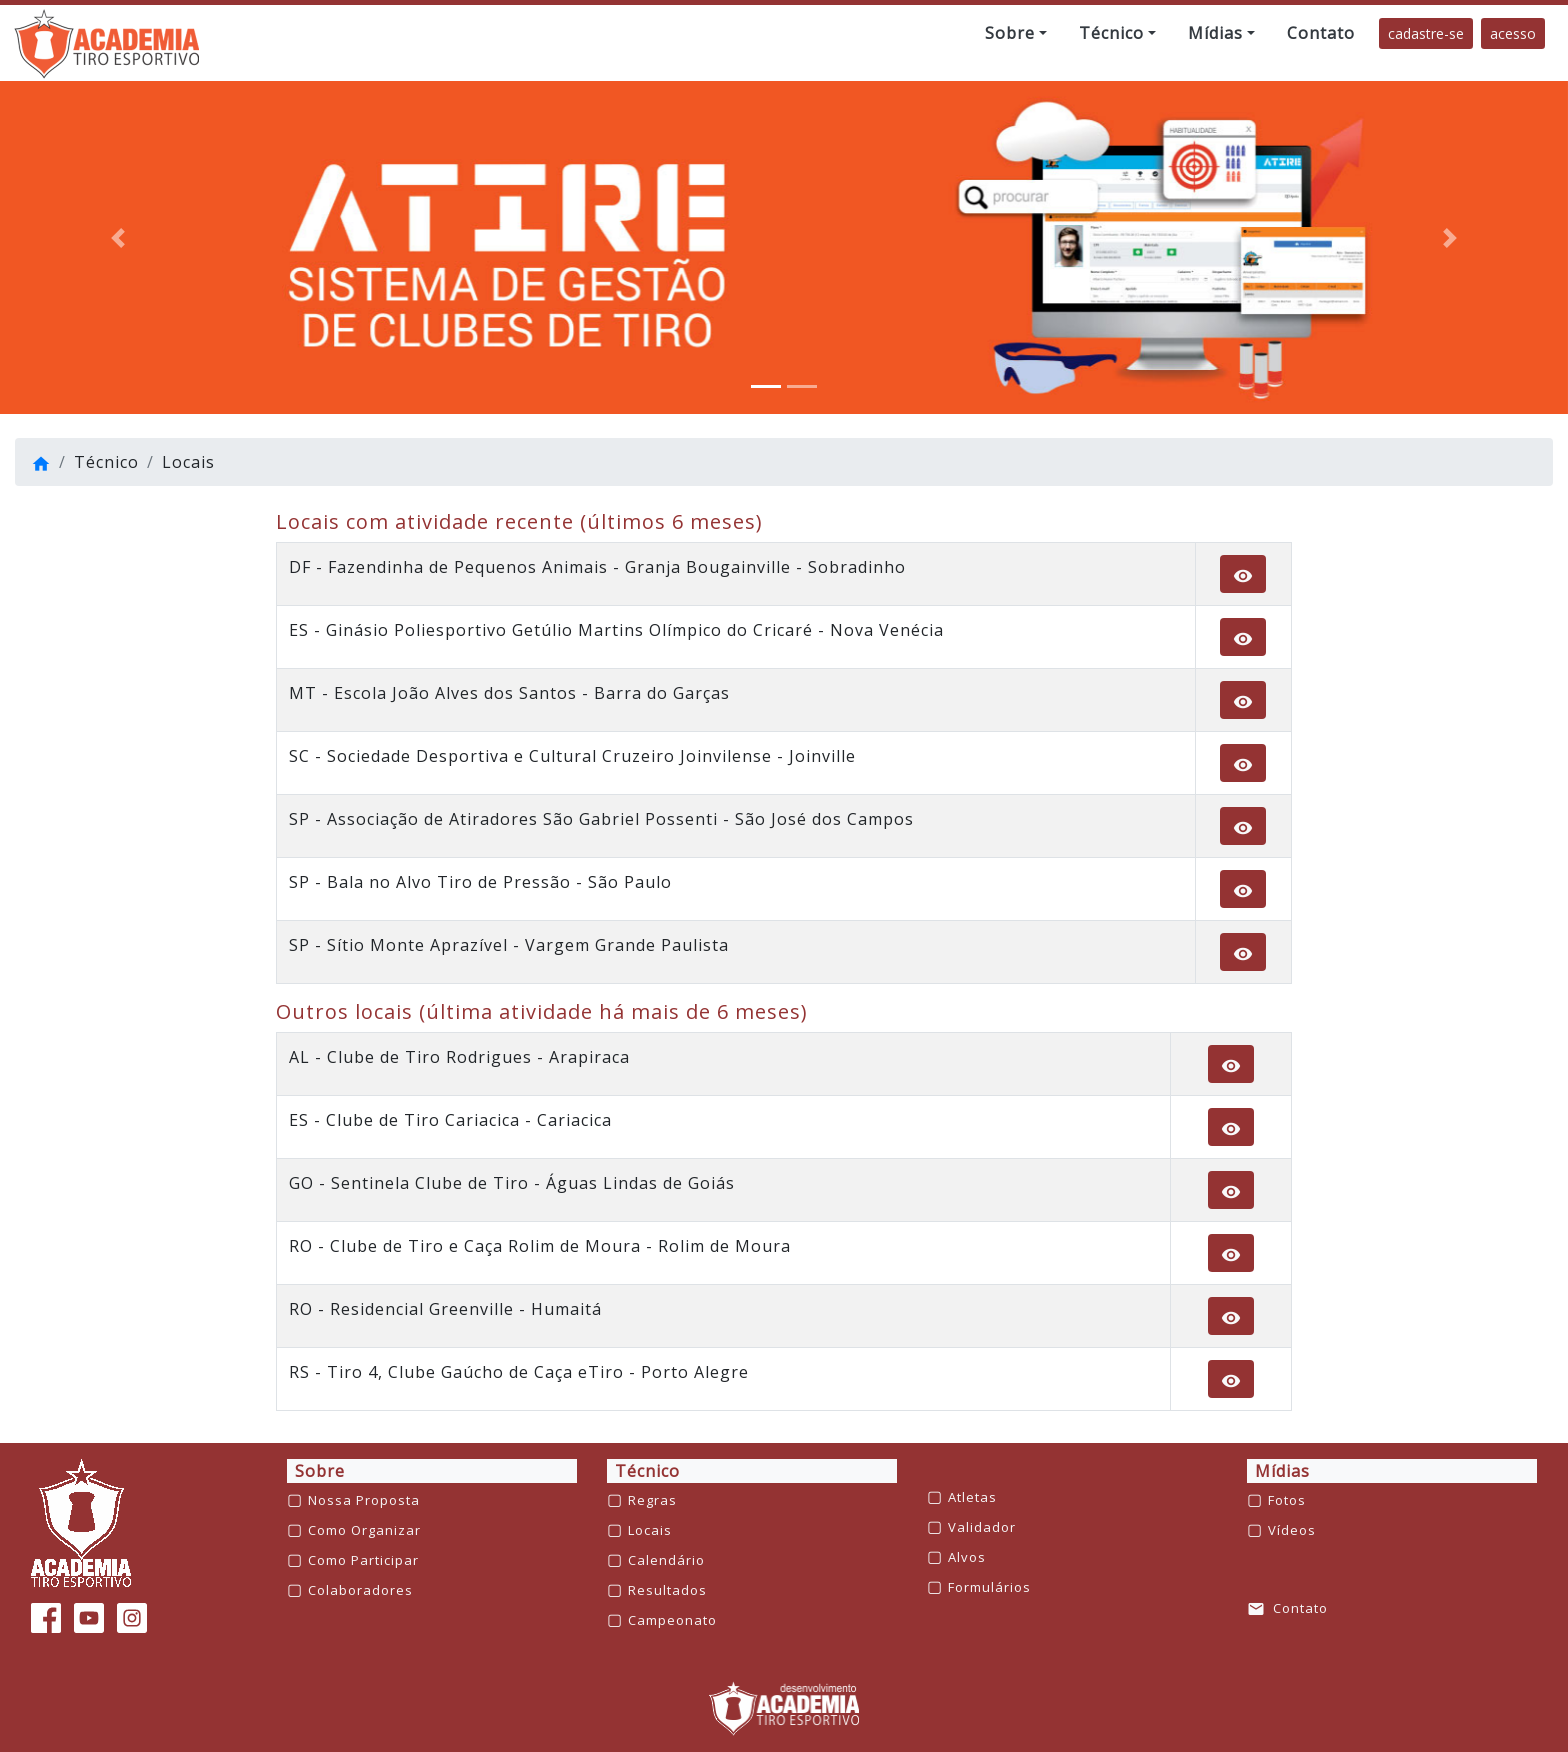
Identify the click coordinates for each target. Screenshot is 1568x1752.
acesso (1513, 33)
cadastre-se (1426, 33)
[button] (1016, 33)
